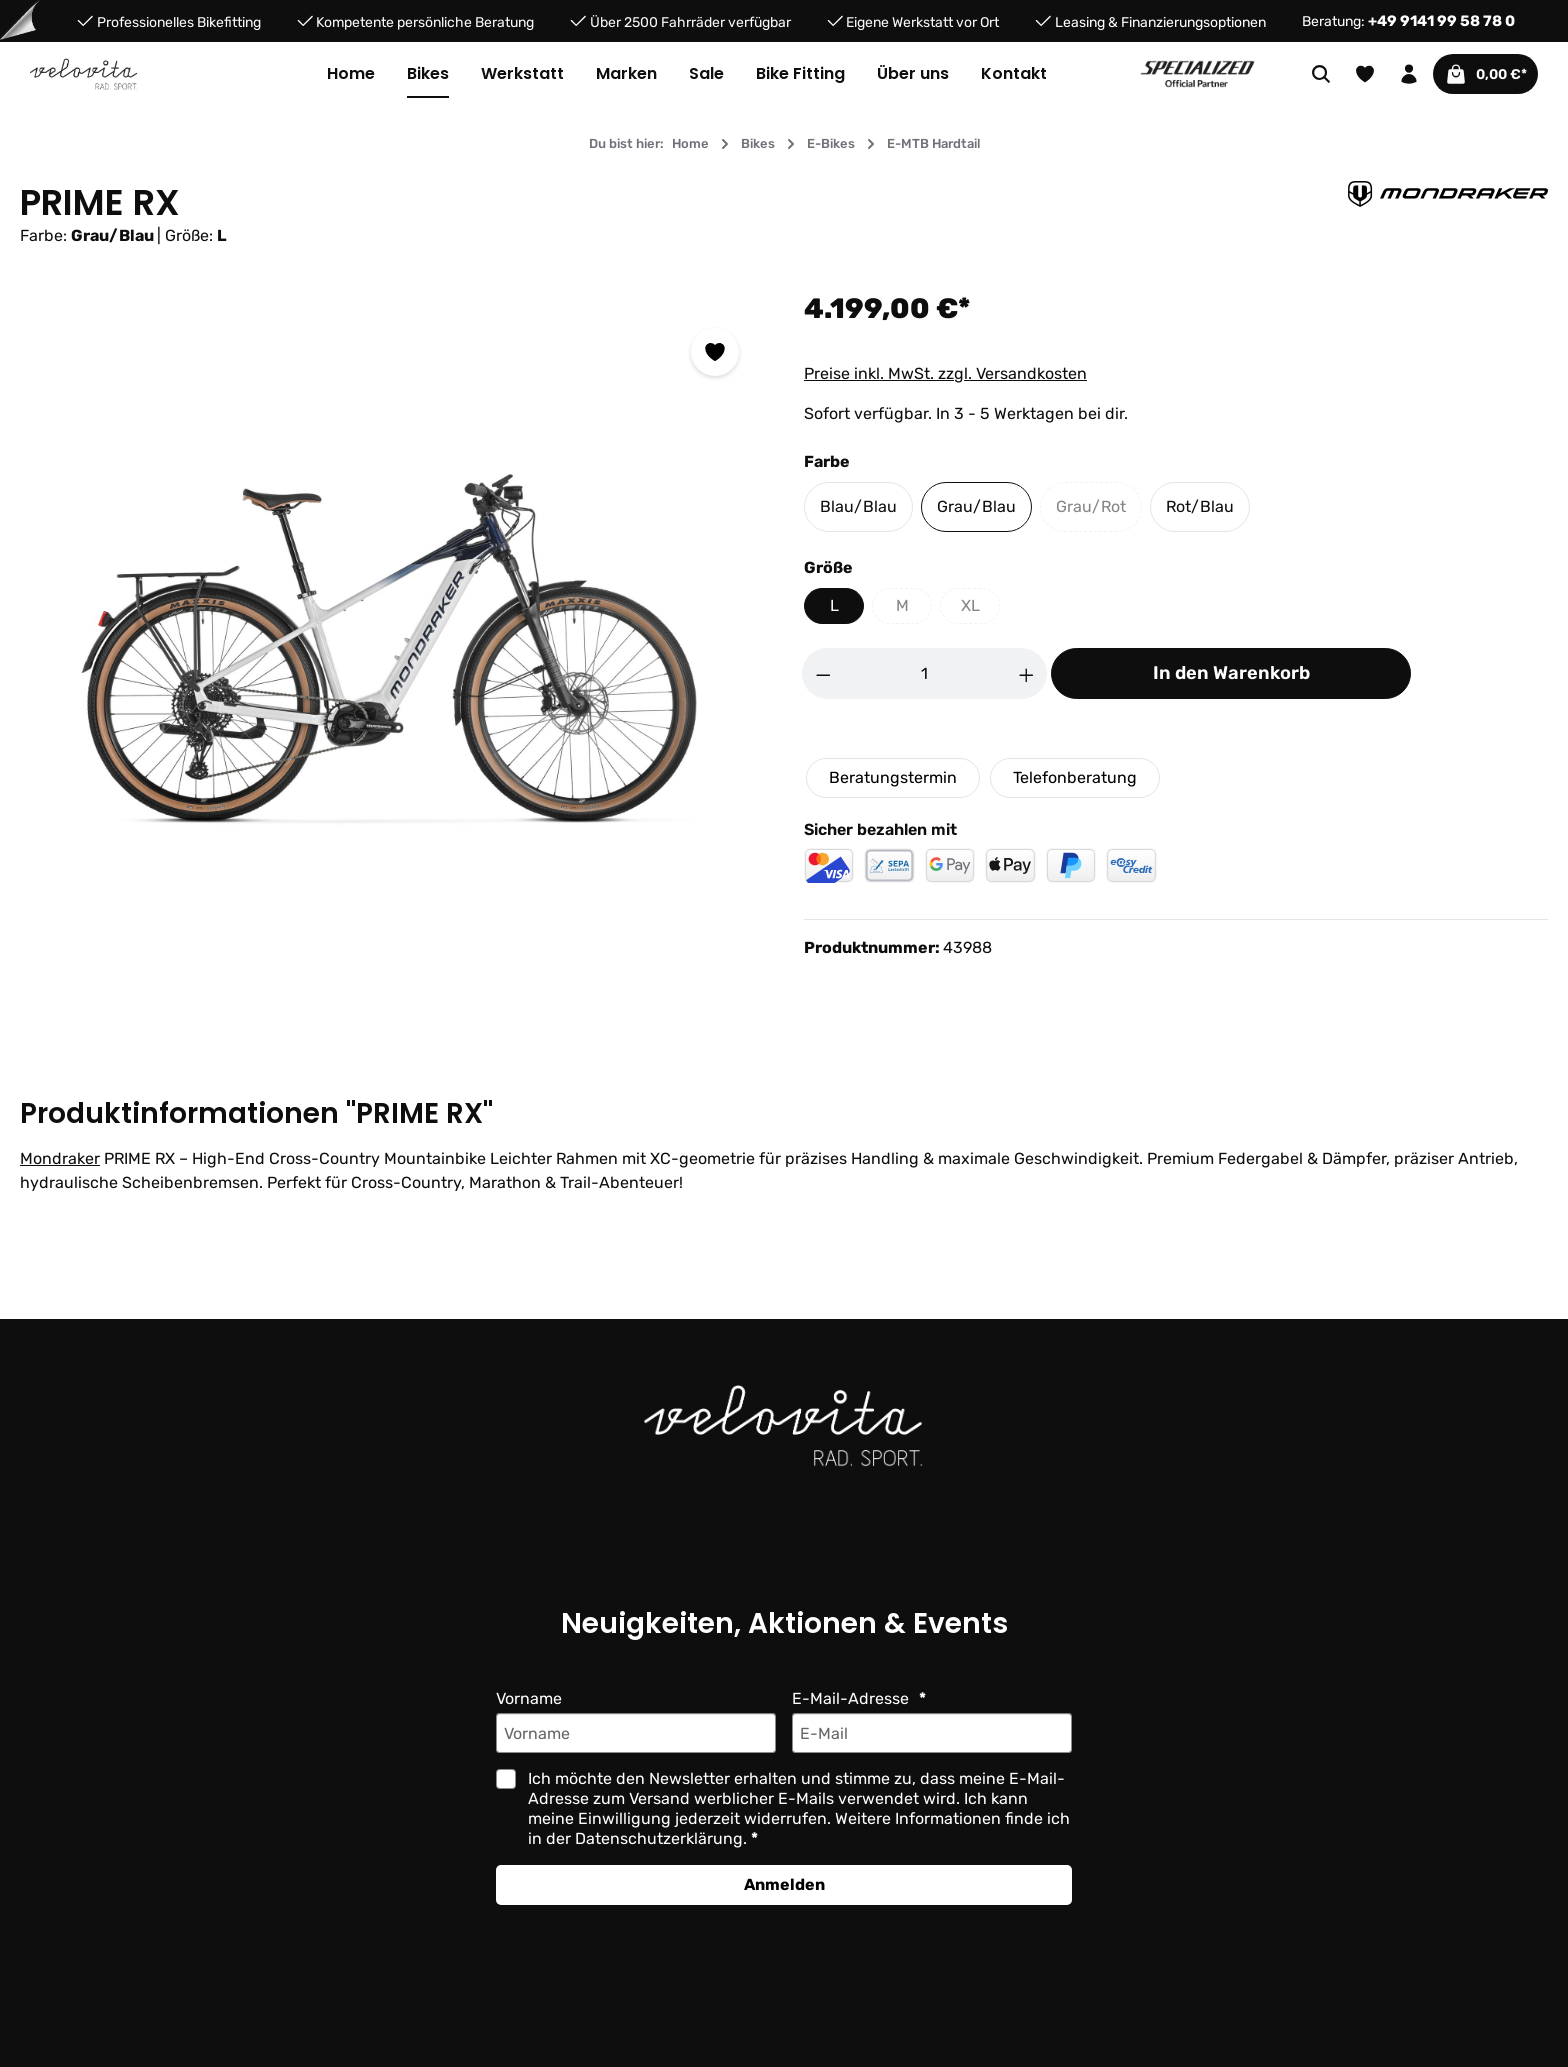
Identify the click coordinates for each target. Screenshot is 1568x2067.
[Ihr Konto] (1397, 74)
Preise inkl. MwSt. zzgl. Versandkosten (945, 373)
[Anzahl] (925, 673)
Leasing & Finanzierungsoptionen (1160, 21)
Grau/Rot (1099, 511)
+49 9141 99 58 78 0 (1441, 21)
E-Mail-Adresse (852, 1698)
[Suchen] (1309, 74)
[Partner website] (1197, 72)
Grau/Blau (976, 506)
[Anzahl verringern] (823, 673)
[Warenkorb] (1479, 74)
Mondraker (60, 1158)
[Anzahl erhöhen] (1027, 673)
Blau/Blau (858, 506)
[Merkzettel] (1353, 74)
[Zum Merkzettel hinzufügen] (715, 352)
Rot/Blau (1200, 506)
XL (981, 610)
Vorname (529, 1698)
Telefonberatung (1075, 777)
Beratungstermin (893, 777)
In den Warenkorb (1231, 673)
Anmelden (784, 1884)
